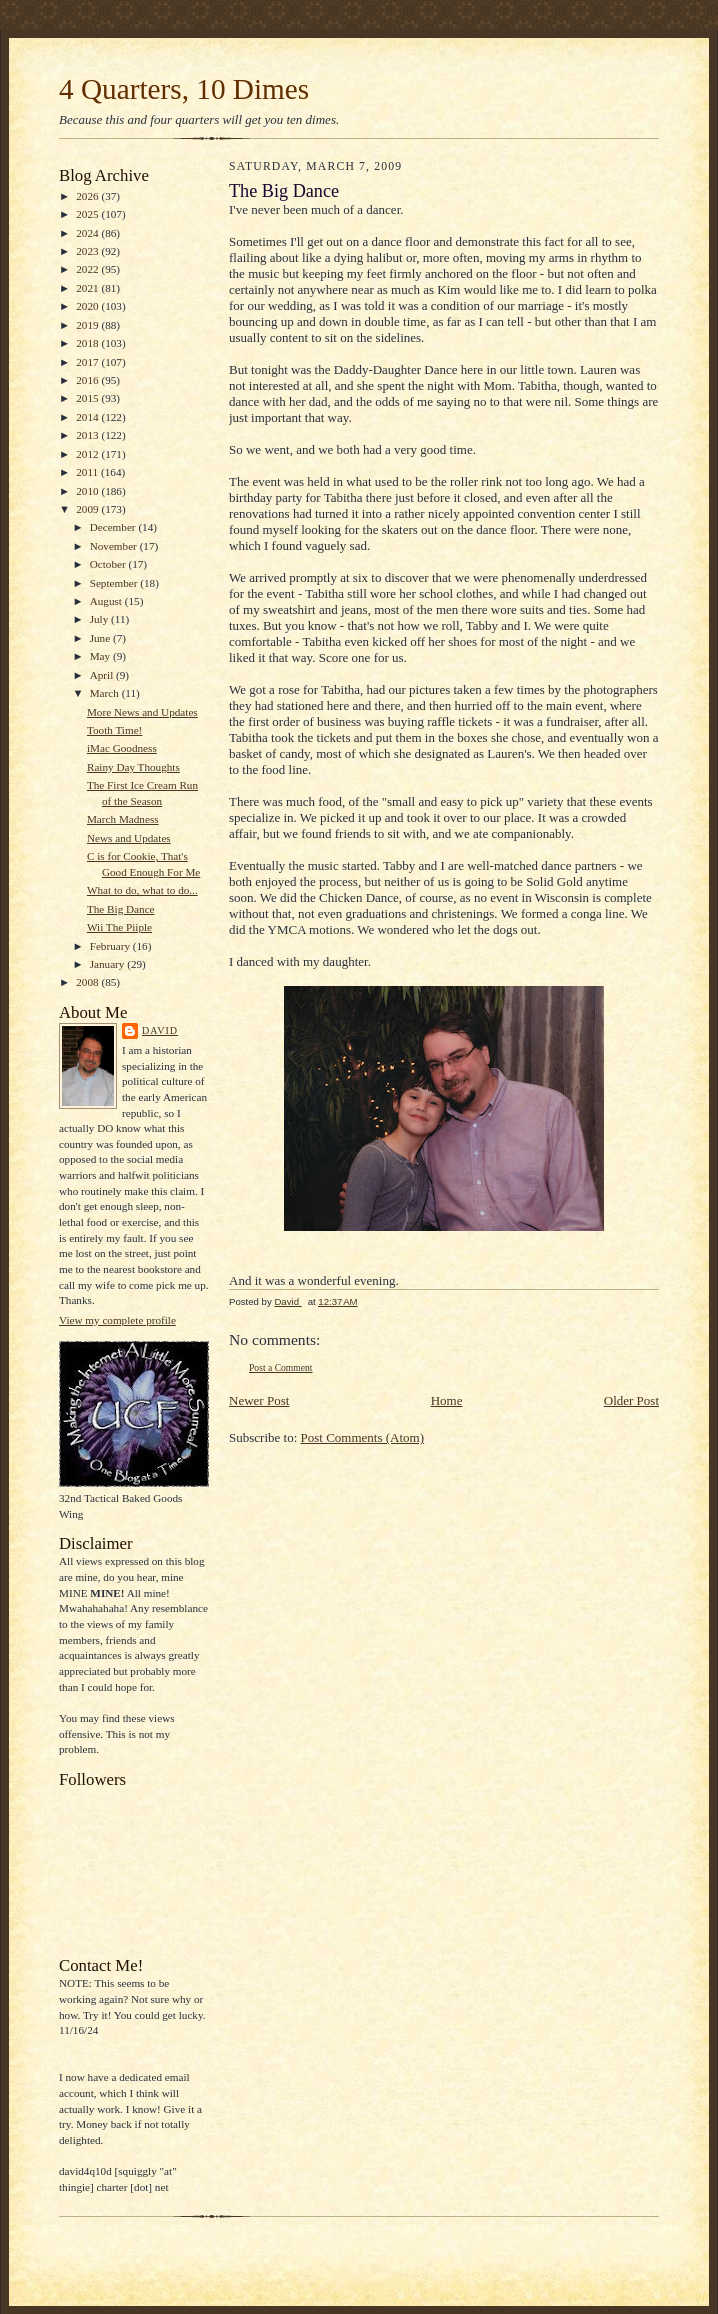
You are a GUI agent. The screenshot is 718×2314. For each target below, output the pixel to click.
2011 (88, 472)
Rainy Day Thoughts (133, 767)
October (109, 564)
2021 (88, 288)
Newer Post (259, 1400)
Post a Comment (281, 1367)
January (109, 964)
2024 (88, 233)
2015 (88, 398)
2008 (88, 982)
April (103, 675)
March (106, 693)
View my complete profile (117, 1320)
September (115, 583)
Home (447, 1400)
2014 (88, 417)
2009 (88, 509)
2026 (88, 196)
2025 (88, 214)
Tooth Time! (114, 730)
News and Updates (129, 838)
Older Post (631, 1400)
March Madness (123, 819)
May (101, 656)
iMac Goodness (122, 748)
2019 (88, 325)
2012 (88, 454)
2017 (88, 362)
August (107, 601)
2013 (88, 435)
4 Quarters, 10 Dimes (184, 89)
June (101, 638)
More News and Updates (142, 712)
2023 (88, 251)
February (111, 946)
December (114, 527)
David (160, 1030)
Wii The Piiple (119, 927)
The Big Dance (121, 909)
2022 (88, 269)
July (100, 619)
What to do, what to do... (142, 890)
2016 (88, 380)
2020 (88, 306)
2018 (88, 343)
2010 (88, 491)
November (115, 546)
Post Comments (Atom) (363, 1437)
